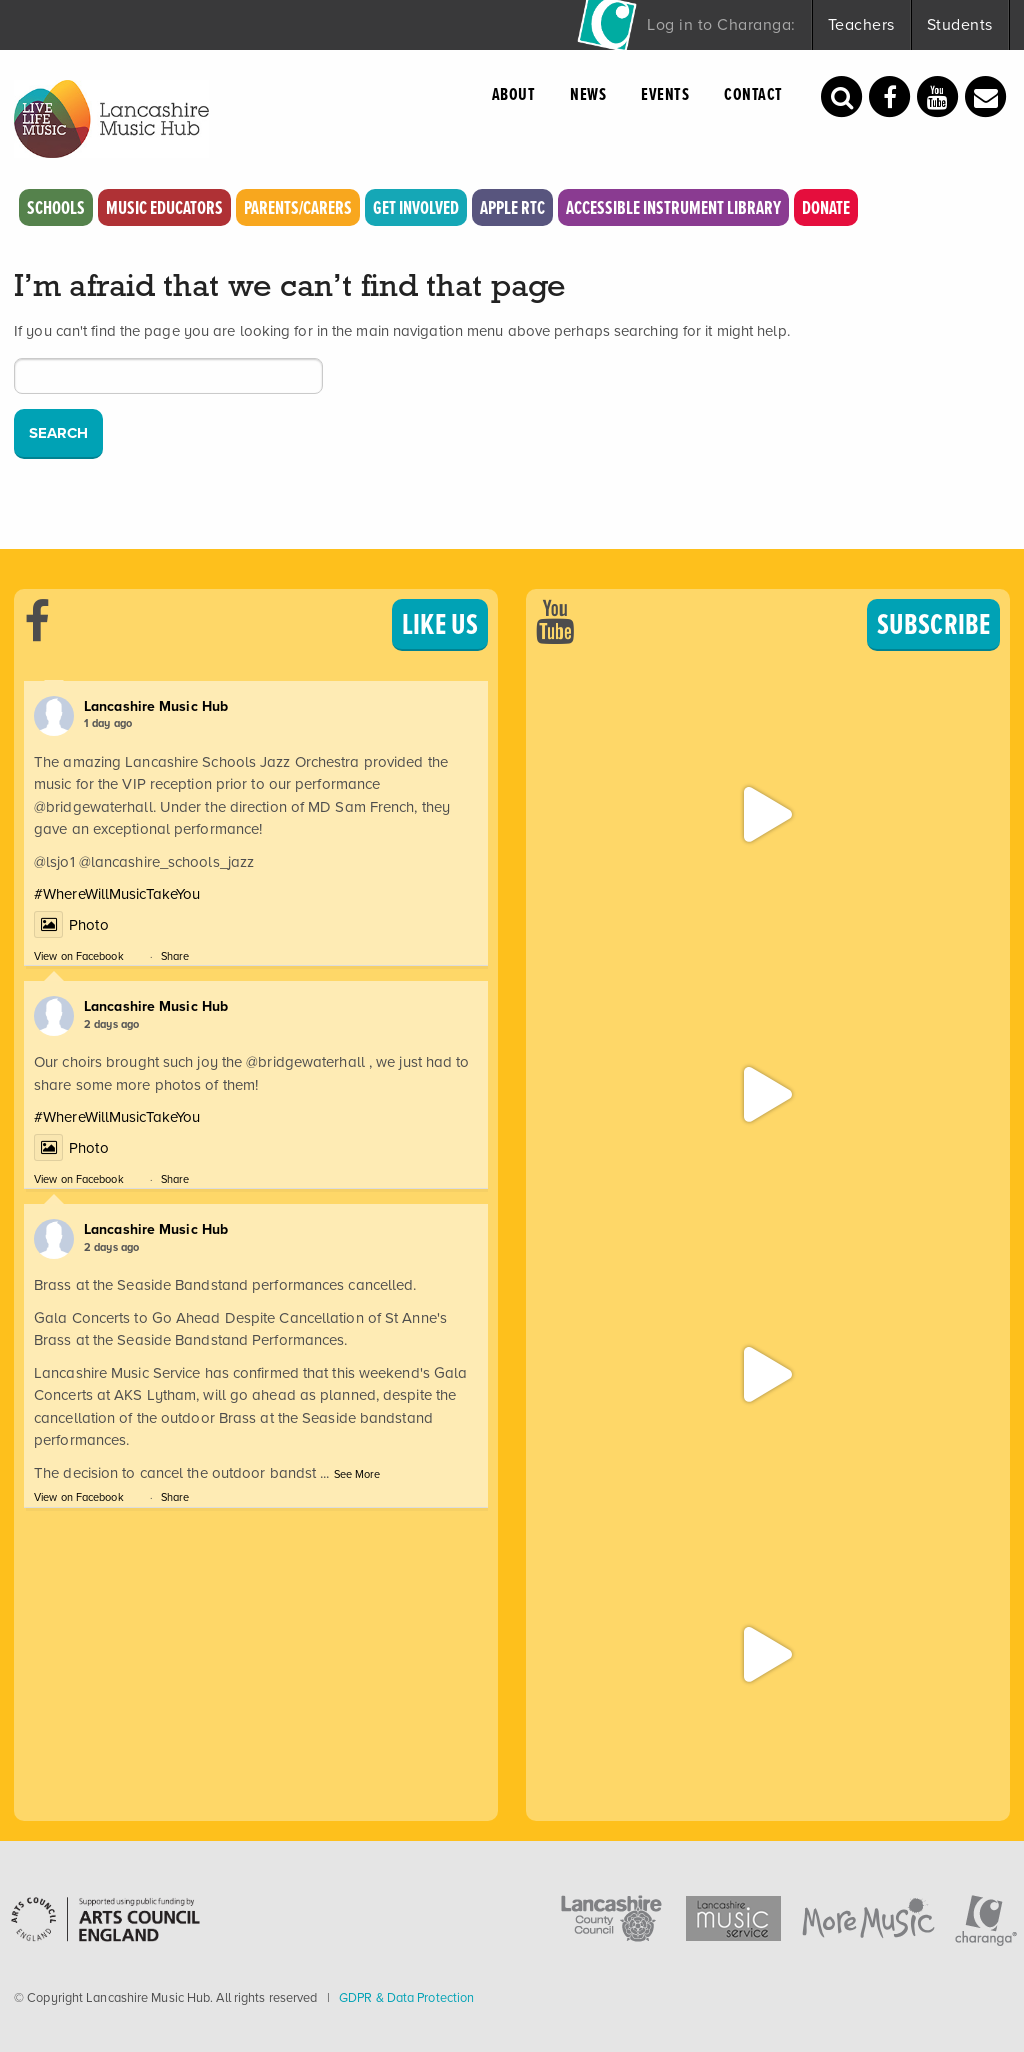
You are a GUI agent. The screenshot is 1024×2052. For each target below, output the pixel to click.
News (588, 94)
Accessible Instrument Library (673, 207)
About (514, 94)
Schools (56, 207)
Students (960, 24)
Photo (71, 925)
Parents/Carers (298, 207)
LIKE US (440, 624)
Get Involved (416, 207)
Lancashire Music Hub (156, 706)
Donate (826, 207)
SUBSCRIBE (933, 624)
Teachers (861, 24)
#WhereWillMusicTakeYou (117, 894)
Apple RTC (512, 207)
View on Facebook (79, 956)
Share (175, 956)
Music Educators (164, 207)
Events (665, 94)
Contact (753, 94)
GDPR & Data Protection (406, 1997)
